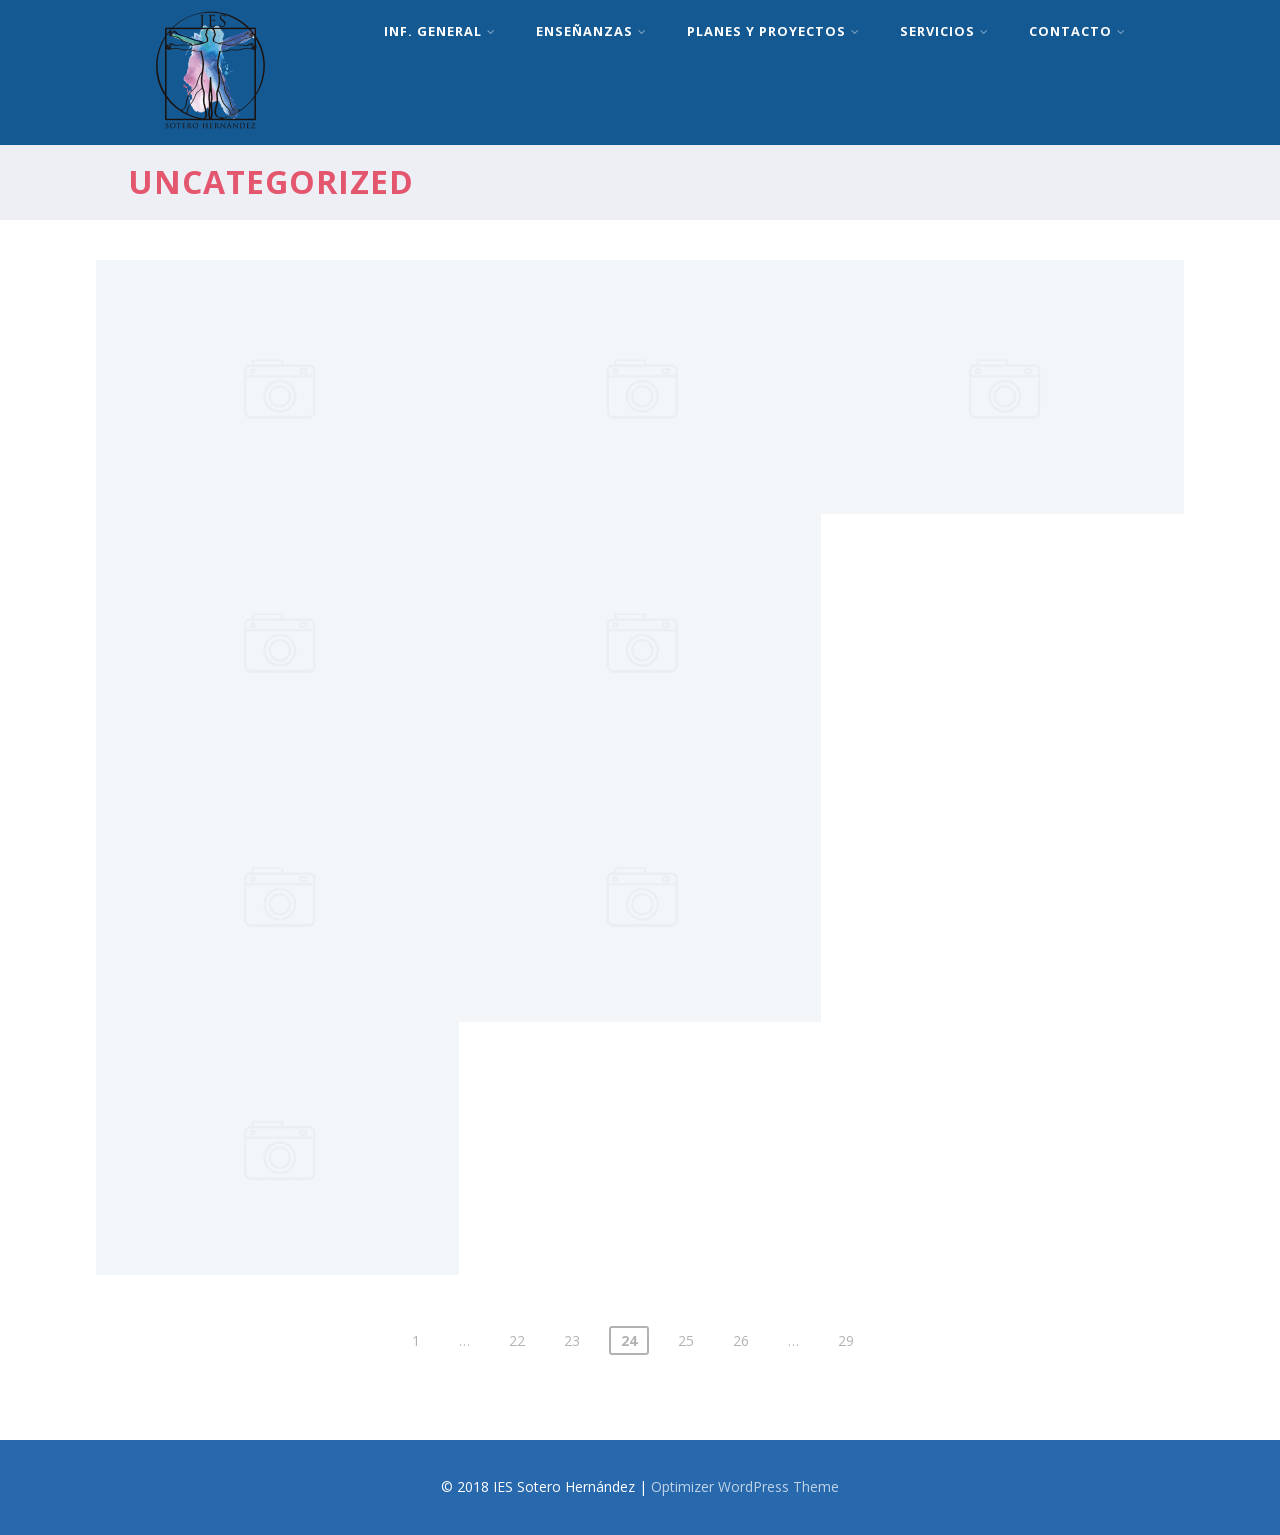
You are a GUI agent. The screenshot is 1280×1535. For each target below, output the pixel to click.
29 (846, 1340)
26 (741, 1340)
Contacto (1077, 31)
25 (686, 1340)
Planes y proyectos (773, 31)
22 (517, 1340)
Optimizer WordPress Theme (745, 1486)
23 (572, 1340)
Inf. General (440, 31)
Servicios (944, 31)
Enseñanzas (591, 31)
